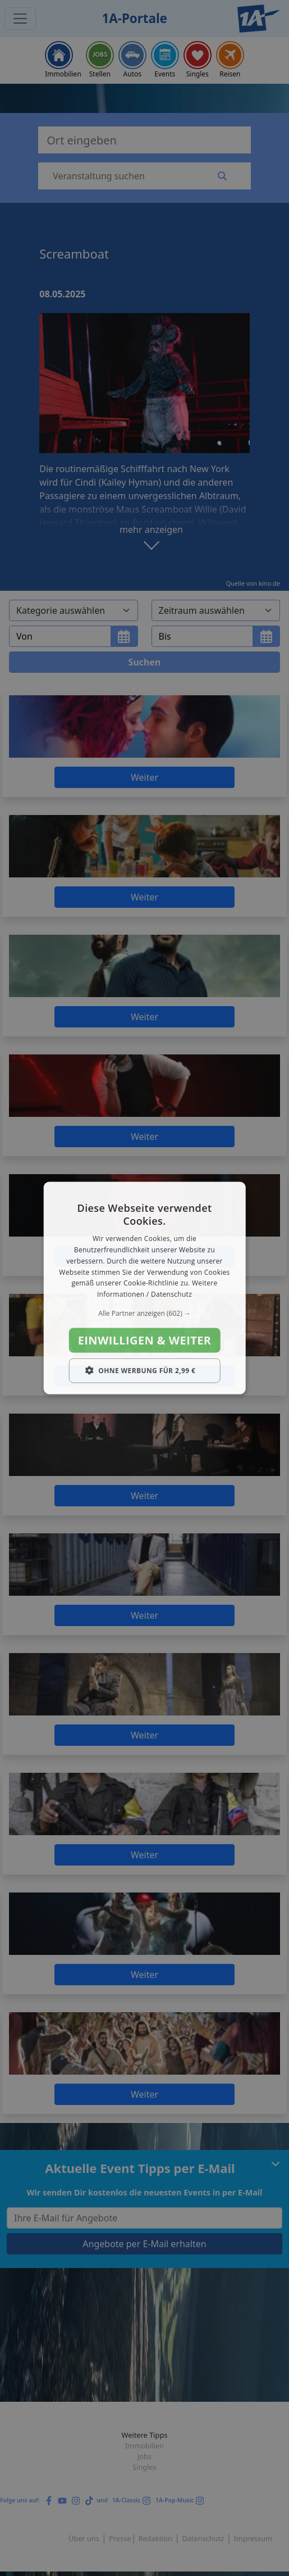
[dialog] (144, 1288)
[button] (144, 1314)
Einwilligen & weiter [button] (145, 1340)
